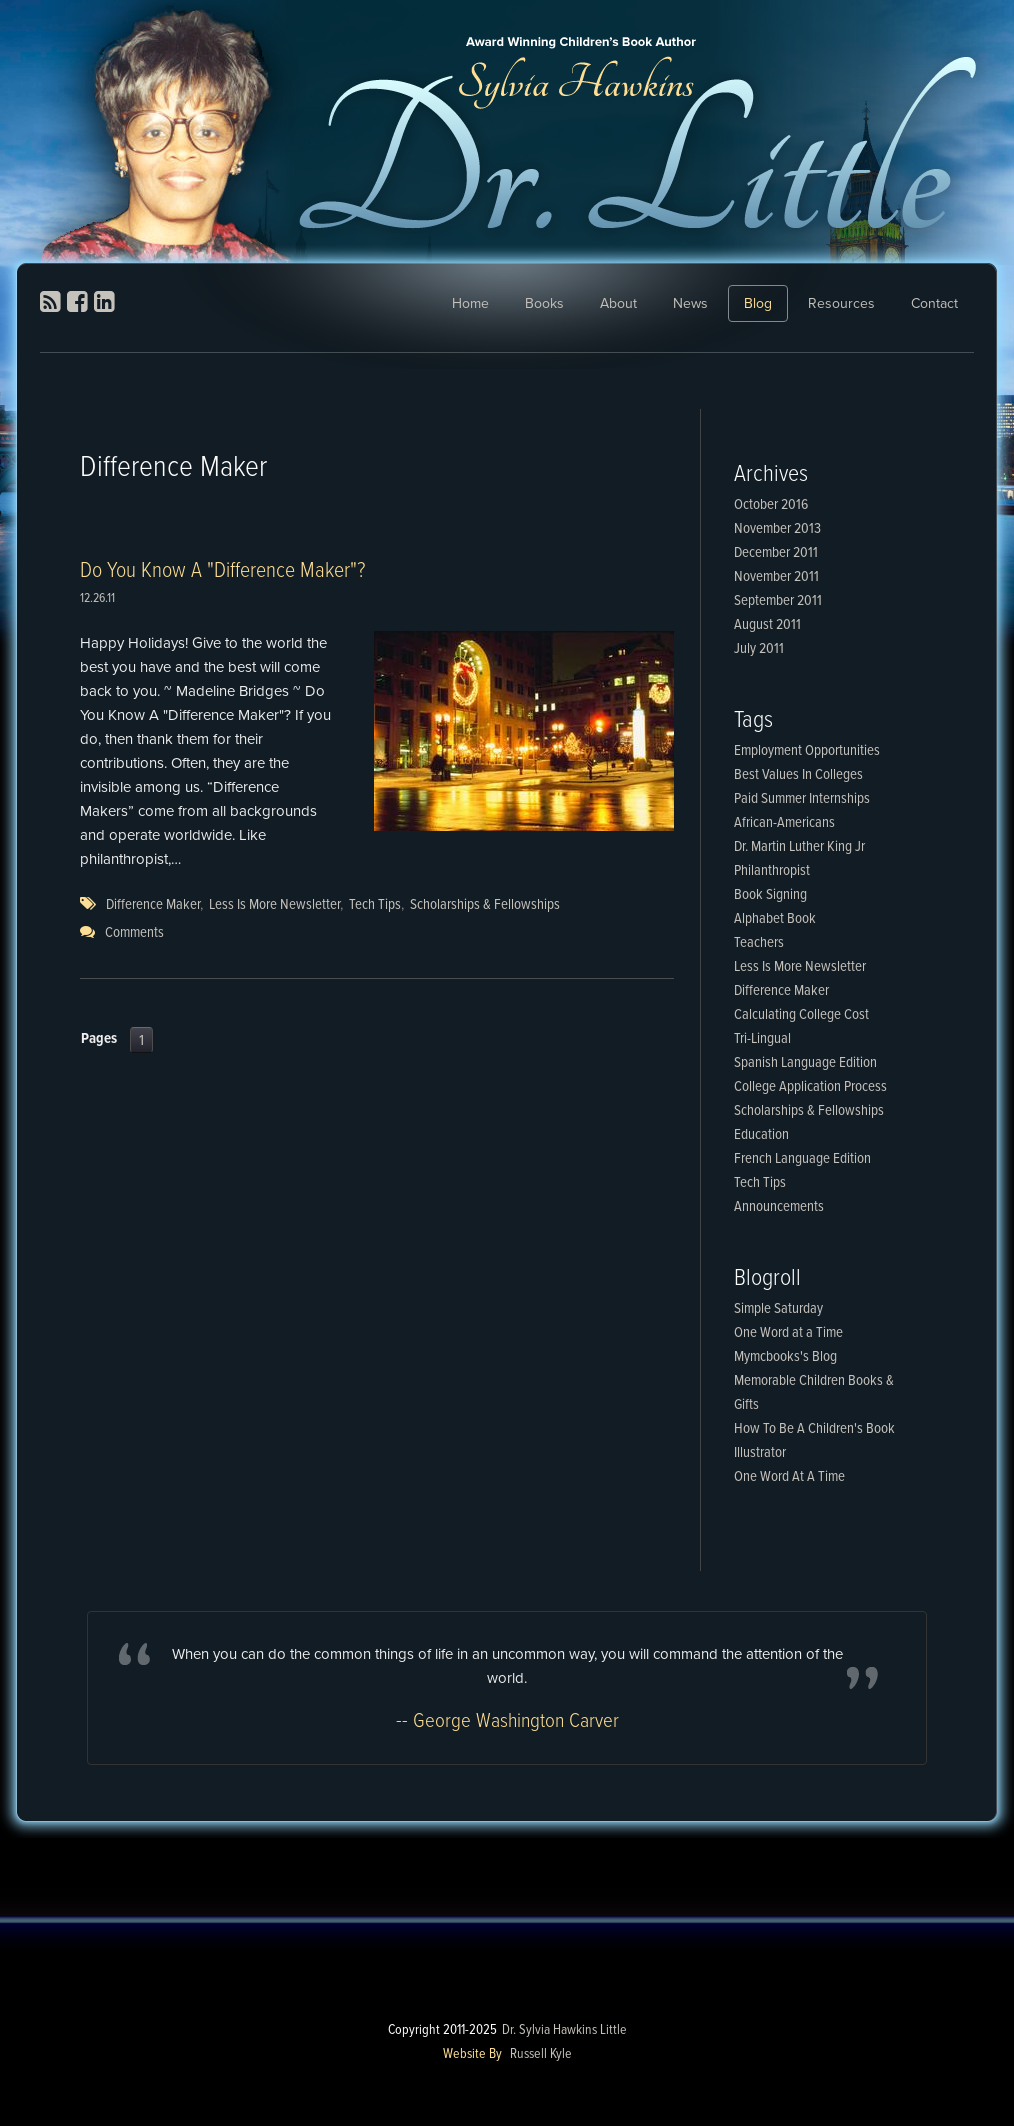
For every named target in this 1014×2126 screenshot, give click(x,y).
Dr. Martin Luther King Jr (799, 847)
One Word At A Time (789, 1477)
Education (761, 1135)
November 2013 (777, 529)
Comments (134, 933)
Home (470, 303)
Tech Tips (375, 905)
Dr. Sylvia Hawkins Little (564, 2030)
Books (544, 303)
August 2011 (767, 625)
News (690, 303)
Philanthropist (772, 871)
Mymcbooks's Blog (785, 1357)
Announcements (779, 1207)
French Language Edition (802, 1159)
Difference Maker (153, 905)
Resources (841, 303)
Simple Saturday (778, 1309)
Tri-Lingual (762, 1039)
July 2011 (759, 649)
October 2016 (771, 505)
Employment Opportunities (807, 751)
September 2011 (778, 601)
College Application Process (810, 1087)
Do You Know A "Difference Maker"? (222, 571)
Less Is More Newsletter (274, 905)
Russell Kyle (541, 2054)
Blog (758, 303)
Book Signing (770, 895)
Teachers (759, 943)
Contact (934, 303)
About (618, 303)
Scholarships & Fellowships (485, 905)
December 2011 (776, 553)
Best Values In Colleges (798, 775)
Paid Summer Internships (802, 799)
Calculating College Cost (801, 1015)
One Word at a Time (788, 1333)
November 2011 (776, 577)
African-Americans (784, 823)
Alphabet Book (775, 919)
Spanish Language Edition (805, 1063)
